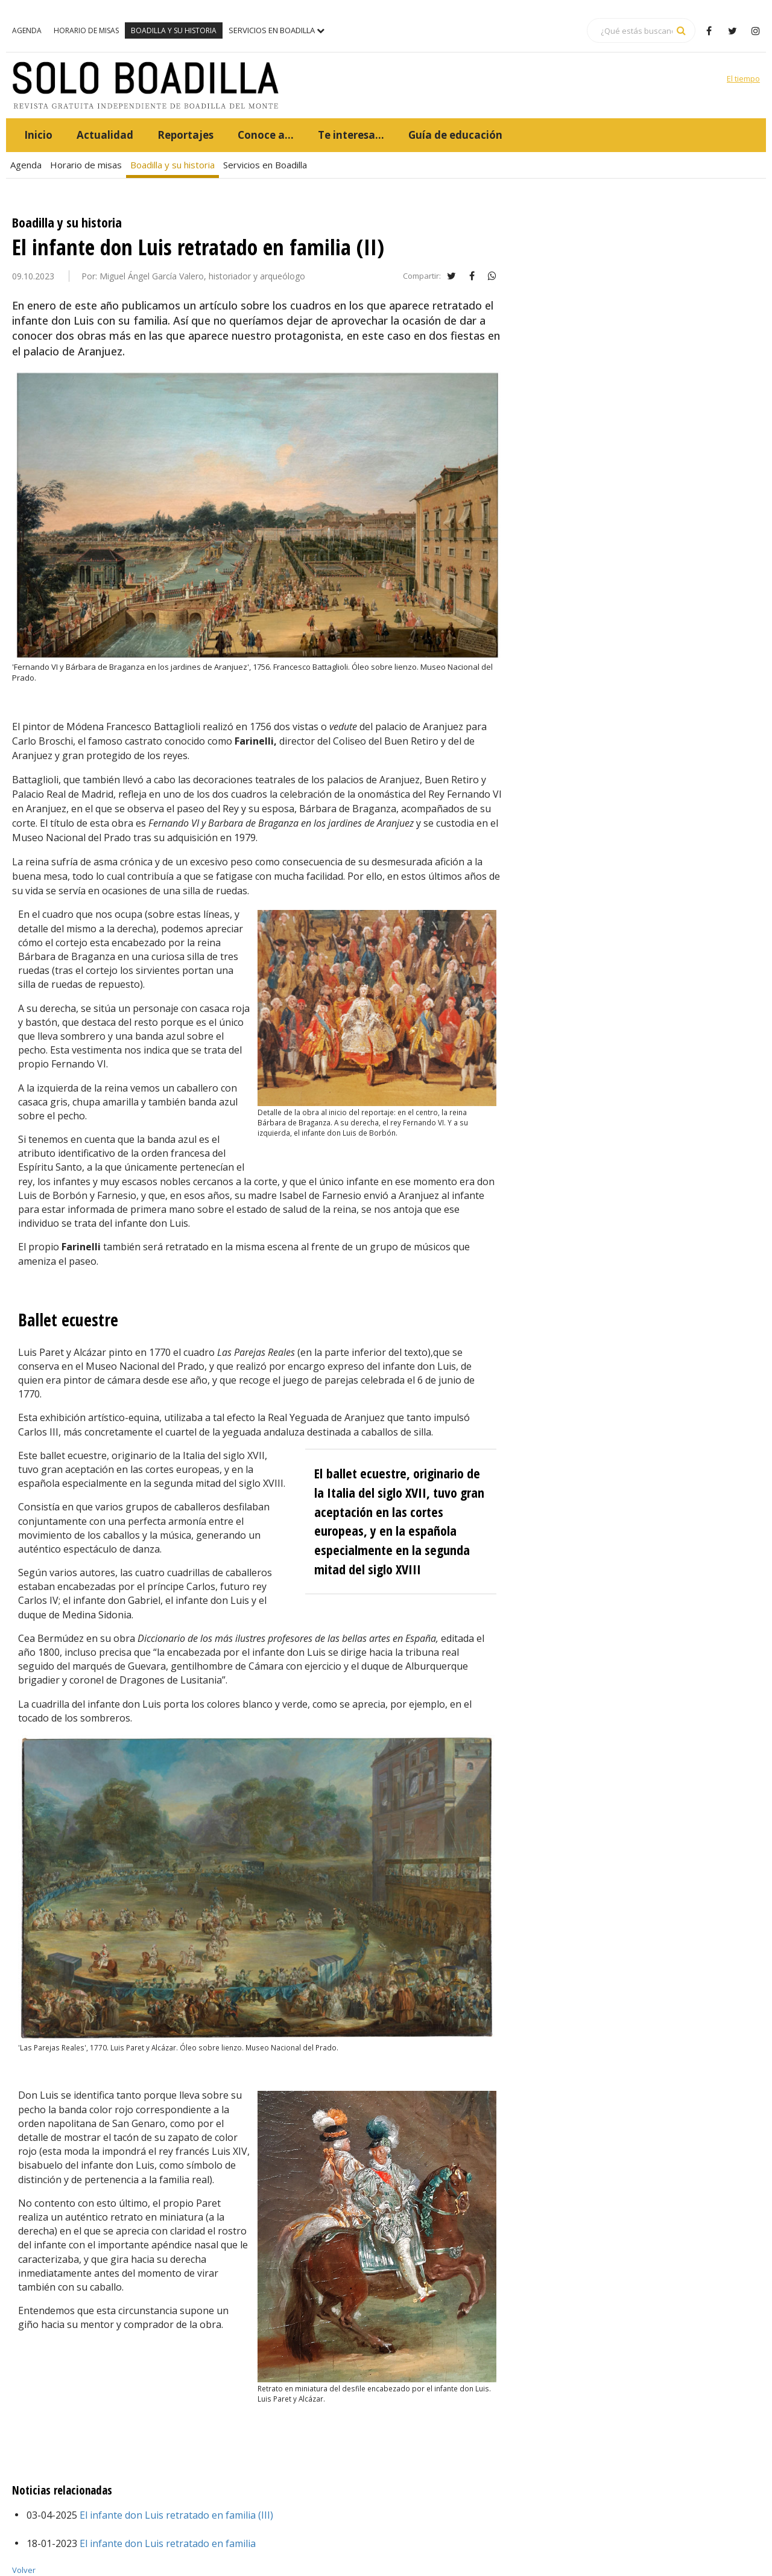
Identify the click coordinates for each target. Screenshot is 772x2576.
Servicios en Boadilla (276, 30)
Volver (24, 2570)
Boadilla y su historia (174, 30)
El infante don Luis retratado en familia (166, 2543)
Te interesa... (351, 135)
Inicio (38, 135)
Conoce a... (266, 135)
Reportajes (185, 135)
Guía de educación (455, 135)
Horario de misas (86, 30)
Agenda (27, 30)
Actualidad (105, 135)
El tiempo (743, 78)
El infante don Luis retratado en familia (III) (175, 2515)
